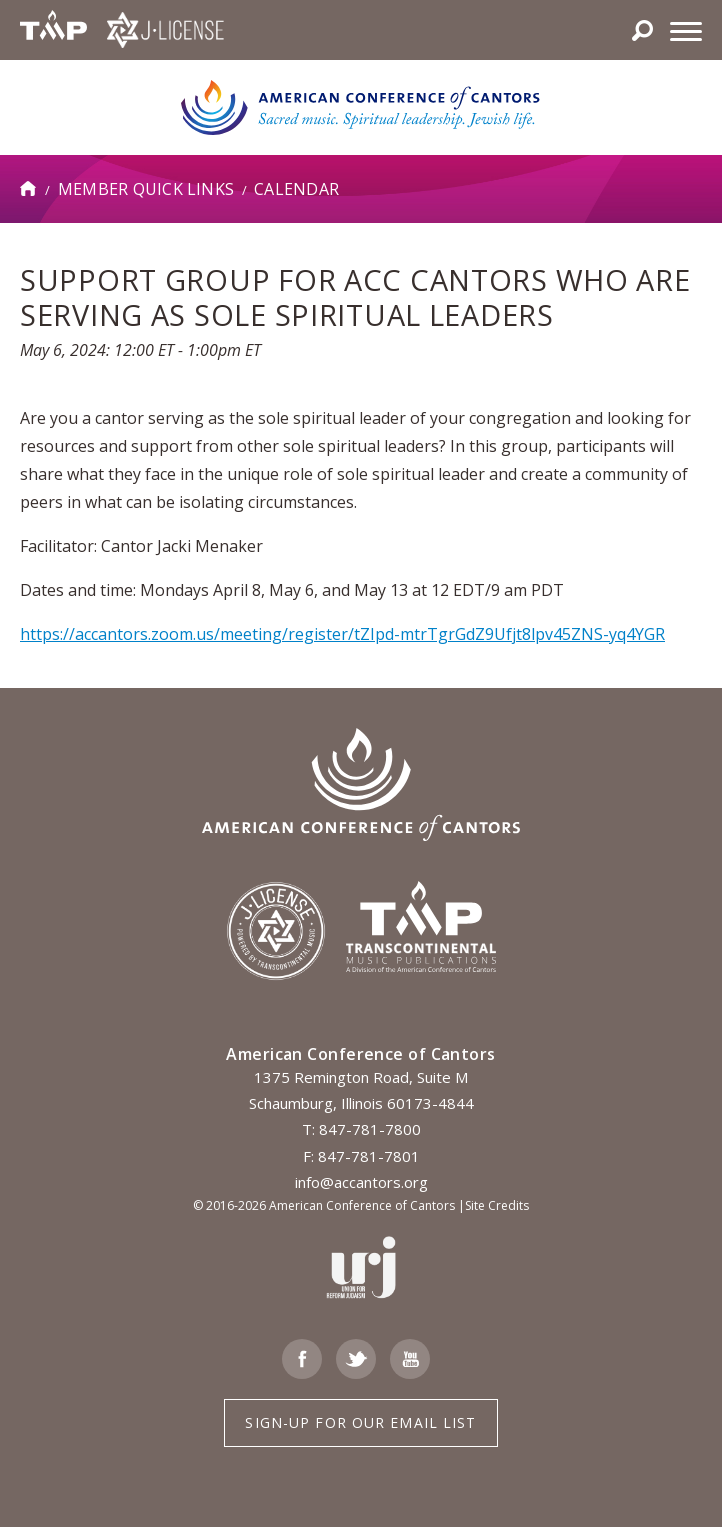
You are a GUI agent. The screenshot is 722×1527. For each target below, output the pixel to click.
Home (29, 189)
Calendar (296, 189)
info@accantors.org (361, 1182)
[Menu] (686, 30)
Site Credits (497, 1205)
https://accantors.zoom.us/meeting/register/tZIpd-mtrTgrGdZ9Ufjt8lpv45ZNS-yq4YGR (342, 634)
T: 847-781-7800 (361, 1129)
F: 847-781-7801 (361, 1156)
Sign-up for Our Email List (360, 1422)
